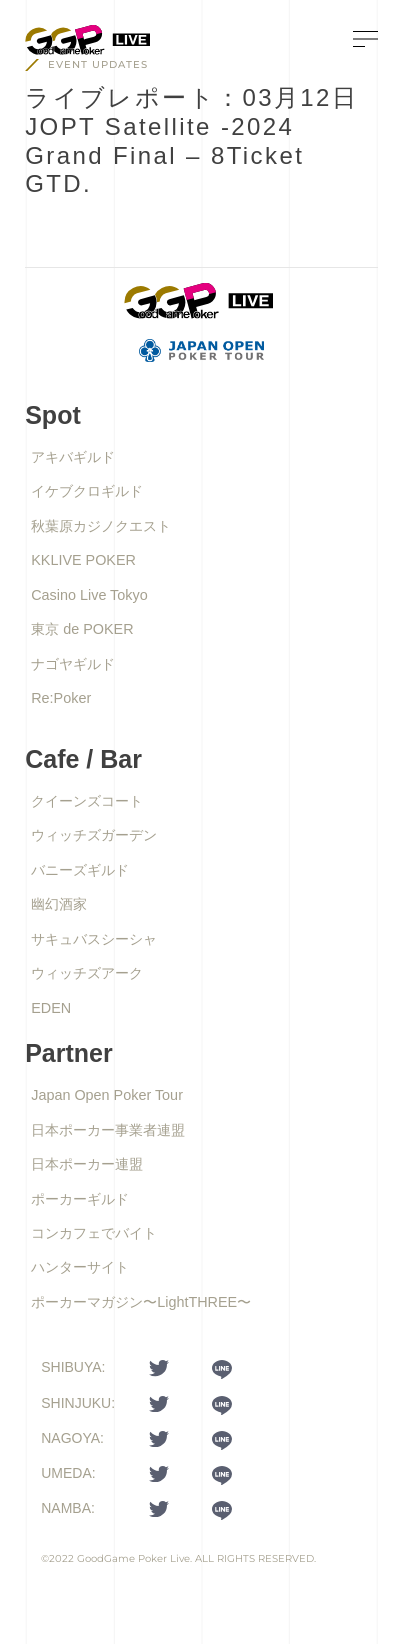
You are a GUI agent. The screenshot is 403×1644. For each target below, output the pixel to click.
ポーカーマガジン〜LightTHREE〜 (141, 1302)
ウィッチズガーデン (94, 835)
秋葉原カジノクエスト (101, 526)
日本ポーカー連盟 (87, 1164)
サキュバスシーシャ (94, 939)
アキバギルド (73, 457)
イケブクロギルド (87, 491)
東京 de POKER (82, 629)
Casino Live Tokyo (89, 595)
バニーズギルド (80, 870)
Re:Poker (61, 698)
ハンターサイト (80, 1267)
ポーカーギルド (80, 1199)
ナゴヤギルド (73, 664)
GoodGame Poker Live (133, 1558)
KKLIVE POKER (83, 560)
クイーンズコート (87, 801)
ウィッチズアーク (87, 973)
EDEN (51, 1008)
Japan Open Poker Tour (107, 1095)
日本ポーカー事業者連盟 (108, 1130)
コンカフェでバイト (94, 1233)
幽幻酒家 (59, 904)
